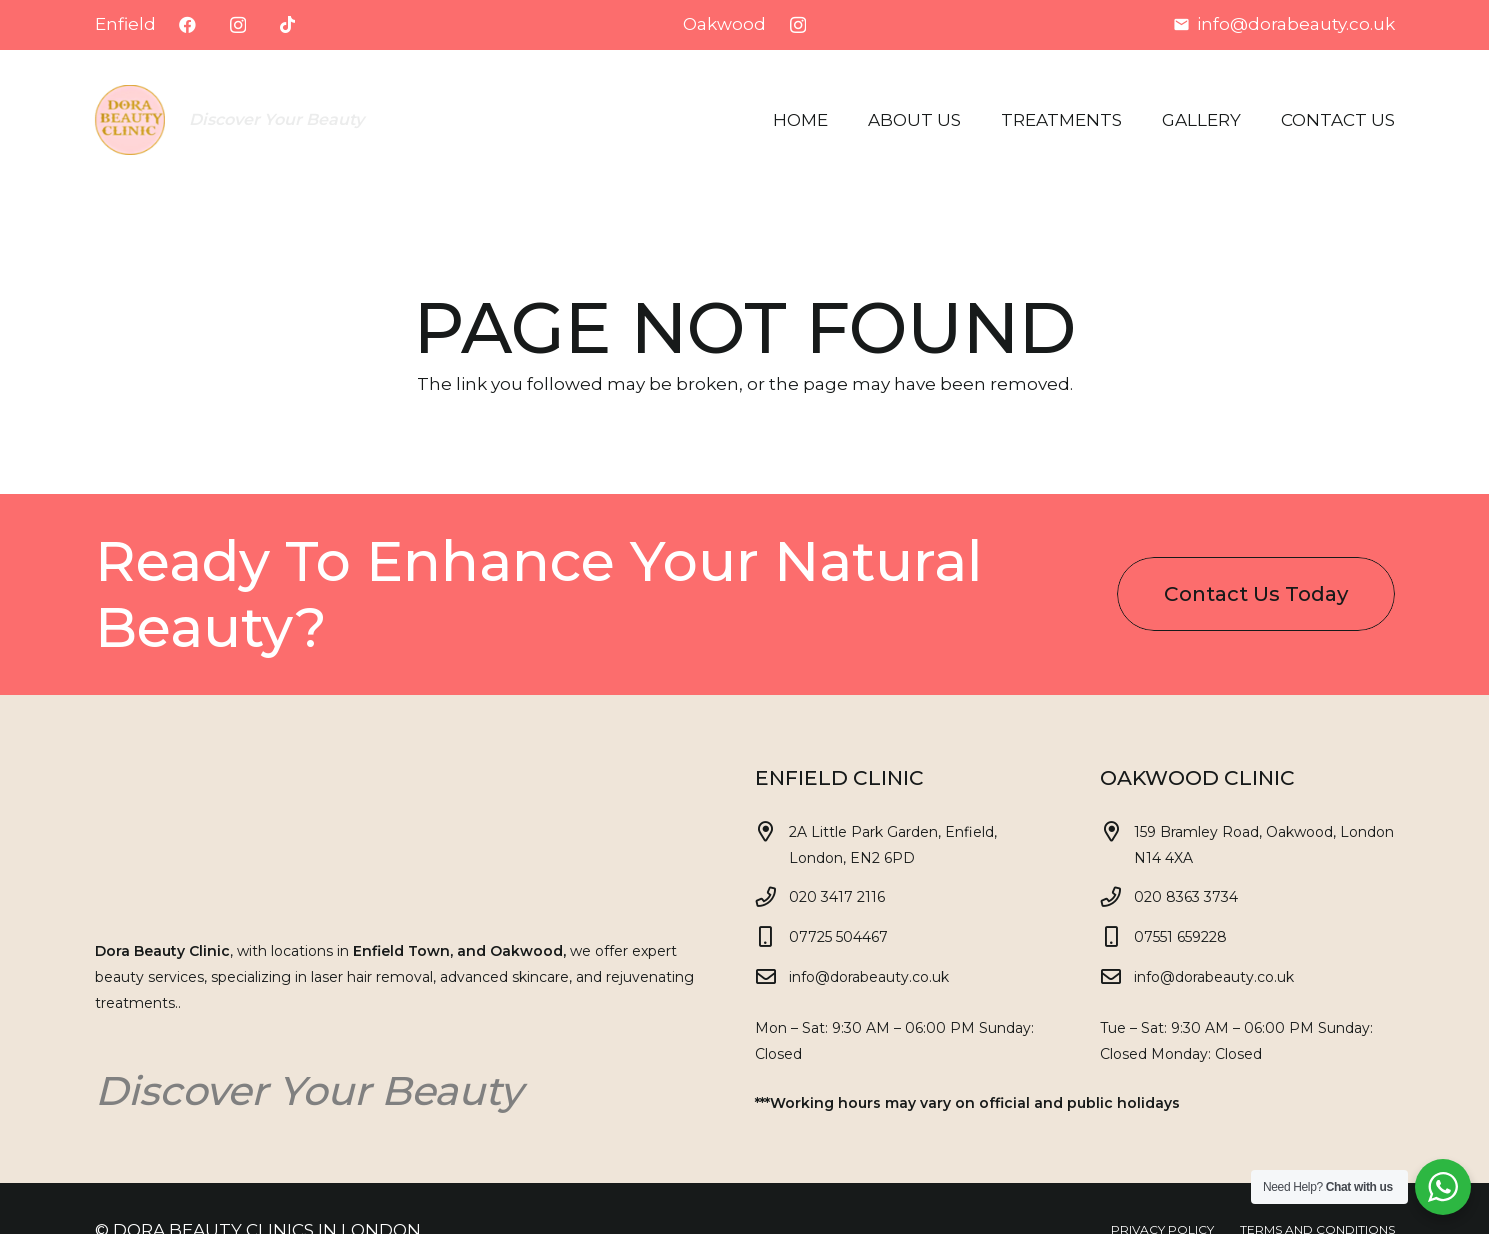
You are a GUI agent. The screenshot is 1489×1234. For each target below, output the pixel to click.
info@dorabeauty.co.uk (869, 977)
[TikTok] (287, 24)
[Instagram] (238, 25)
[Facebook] (187, 24)
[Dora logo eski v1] (130, 120)
